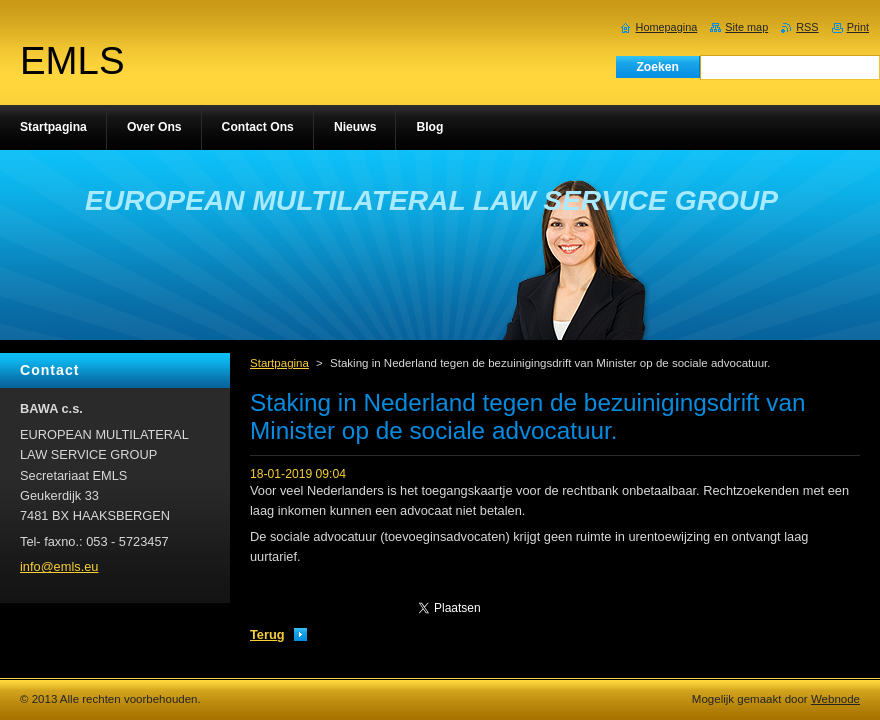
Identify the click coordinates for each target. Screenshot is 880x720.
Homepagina (667, 27)
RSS (807, 27)
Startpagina (279, 363)
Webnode (835, 699)
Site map (746, 27)
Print (858, 27)
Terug (267, 634)
